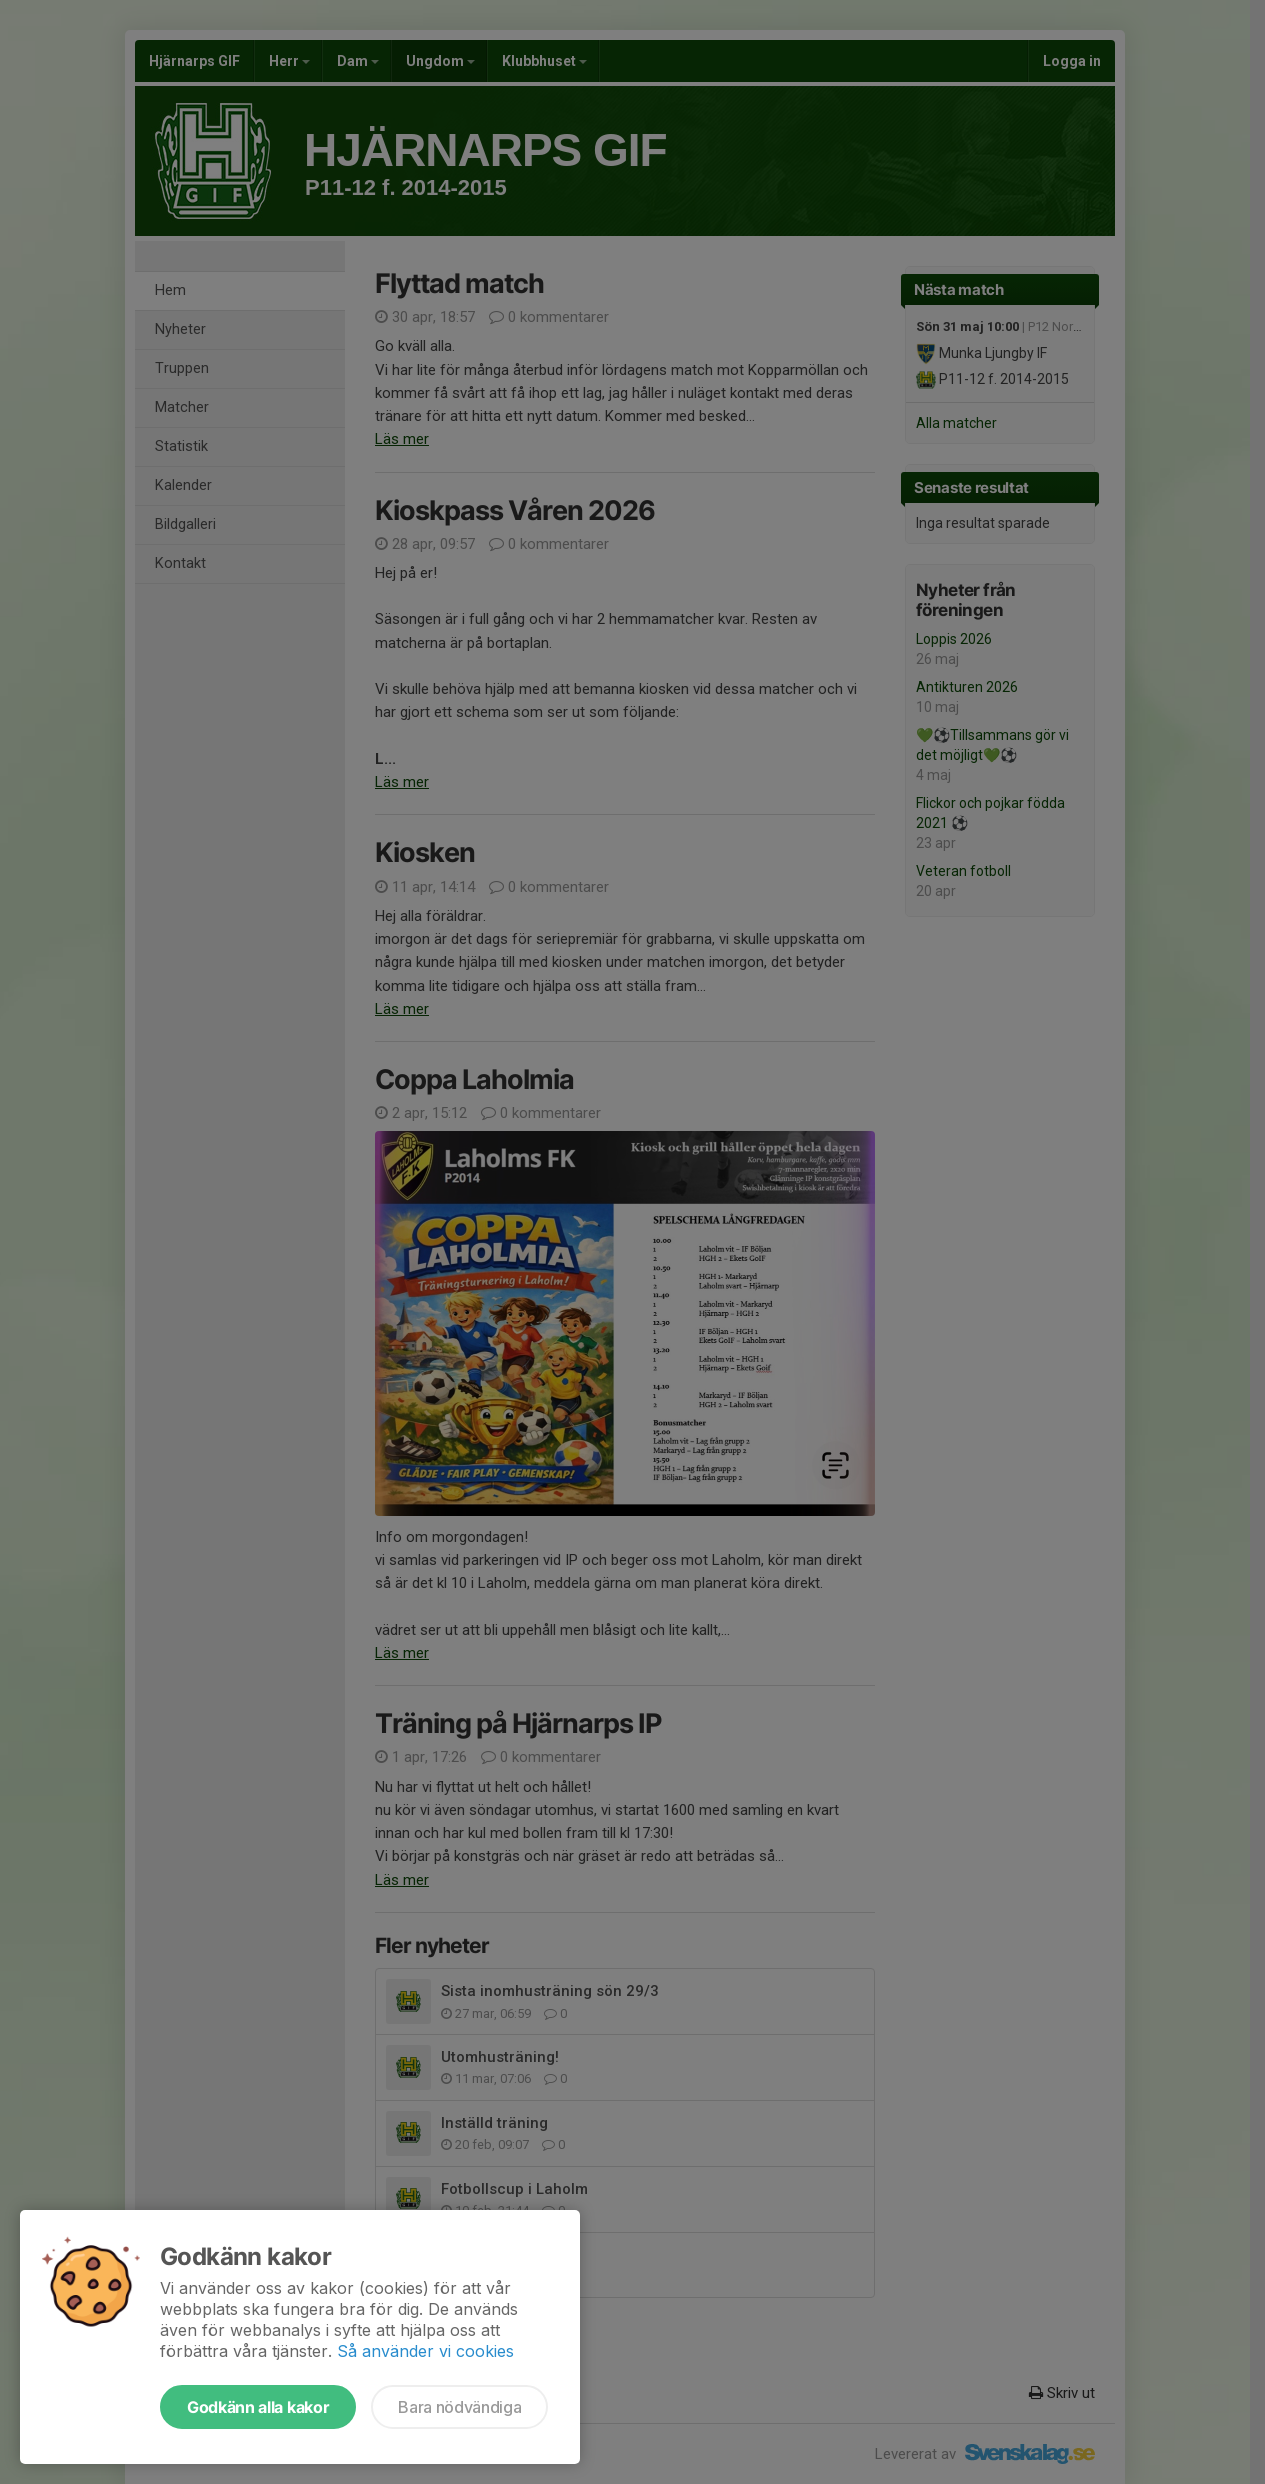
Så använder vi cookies (425, 2351)
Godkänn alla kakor (258, 2407)
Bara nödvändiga (459, 2407)
